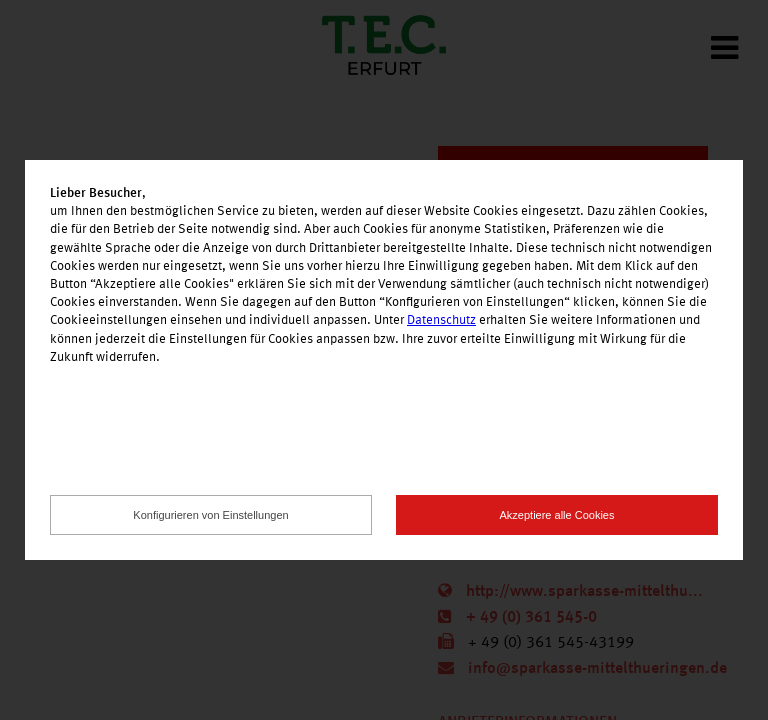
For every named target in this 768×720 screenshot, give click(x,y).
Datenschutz (441, 320)
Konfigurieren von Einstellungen (210, 515)
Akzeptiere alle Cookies (557, 515)
